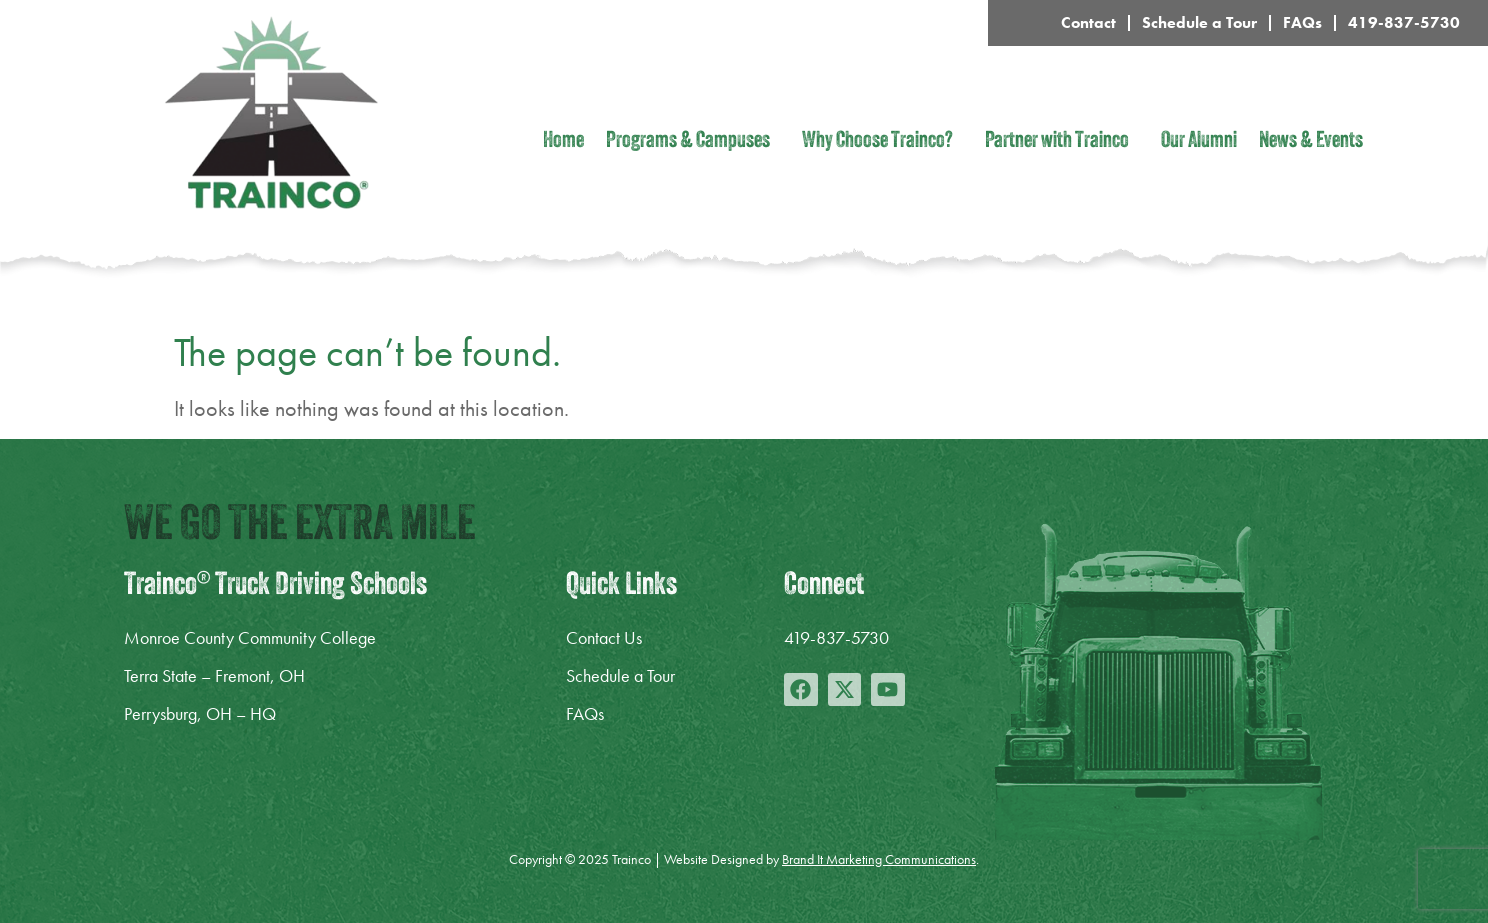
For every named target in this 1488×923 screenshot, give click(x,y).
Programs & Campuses (693, 142)
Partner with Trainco (1062, 142)
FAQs (1302, 22)
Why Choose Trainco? (882, 142)
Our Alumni (1199, 142)
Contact (1088, 22)
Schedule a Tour (1199, 22)
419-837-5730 (1404, 22)
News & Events (1311, 142)
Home (563, 142)
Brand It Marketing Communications (879, 859)
